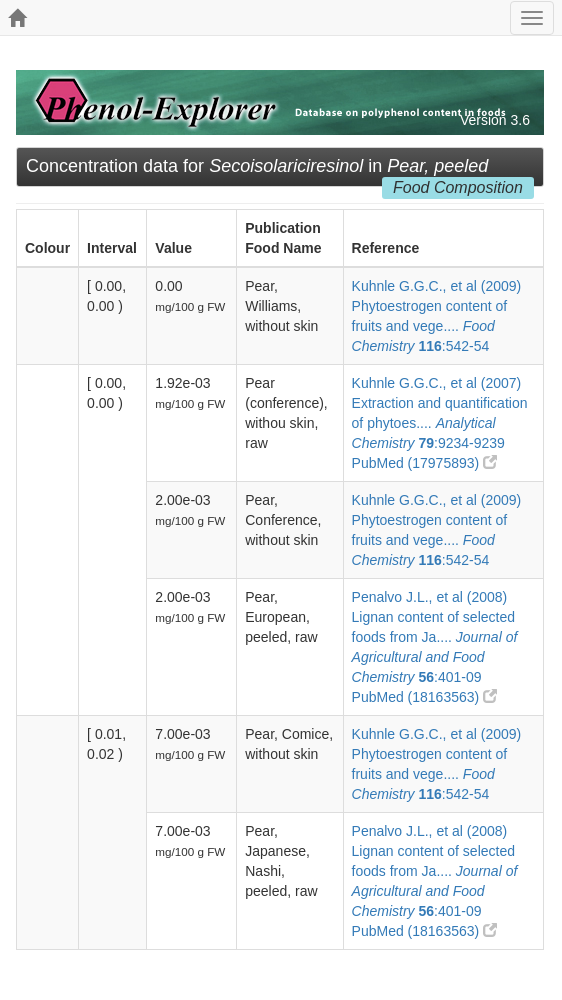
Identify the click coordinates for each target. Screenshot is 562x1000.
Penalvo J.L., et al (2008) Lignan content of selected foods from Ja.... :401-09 (435, 637)
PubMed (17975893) (425, 463)
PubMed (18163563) (425, 697)
